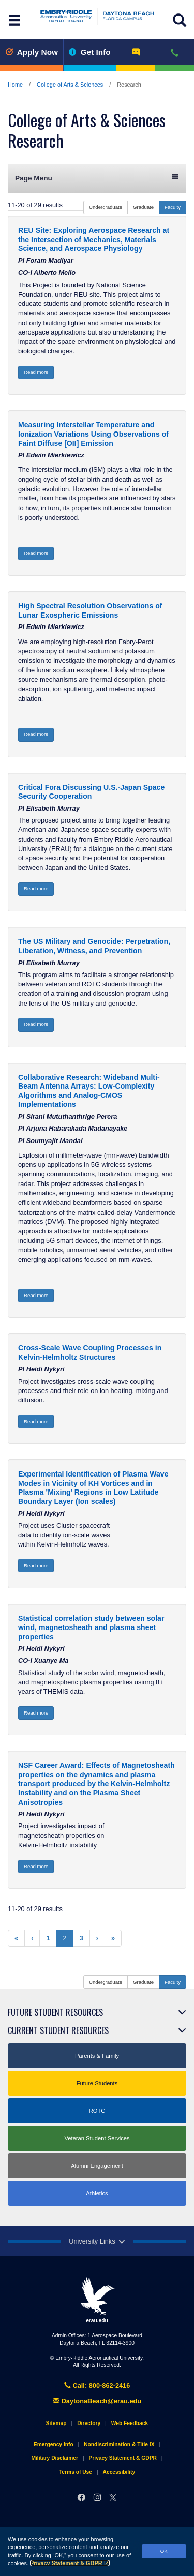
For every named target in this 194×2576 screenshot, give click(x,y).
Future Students (97, 2083)
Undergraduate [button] (105, 207)
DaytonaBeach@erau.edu (97, 2401)
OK (164, 2551)
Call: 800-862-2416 (97, 2385)
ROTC (97, 2111)
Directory (88, 2423)
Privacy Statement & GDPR (70, 2563)
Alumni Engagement (97, 2166)
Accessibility (119, 2472)
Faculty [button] (173, 207)
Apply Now (31, 52)
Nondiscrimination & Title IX (119, 2444)
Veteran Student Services (96, 2138)
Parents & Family (97, 2056)
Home (15, 84)
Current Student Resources (58, 2030)
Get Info (90, 52)
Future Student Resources (55, 2012)
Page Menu (97, 177)
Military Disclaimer (54, 2458)
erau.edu (97, 2300)
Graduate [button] (143, 207)
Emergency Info (53, 2444)
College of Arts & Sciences (70, 84)
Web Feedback (129, 2423)
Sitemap (56, 2423)
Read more (36, 372)
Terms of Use (75, 2472)
